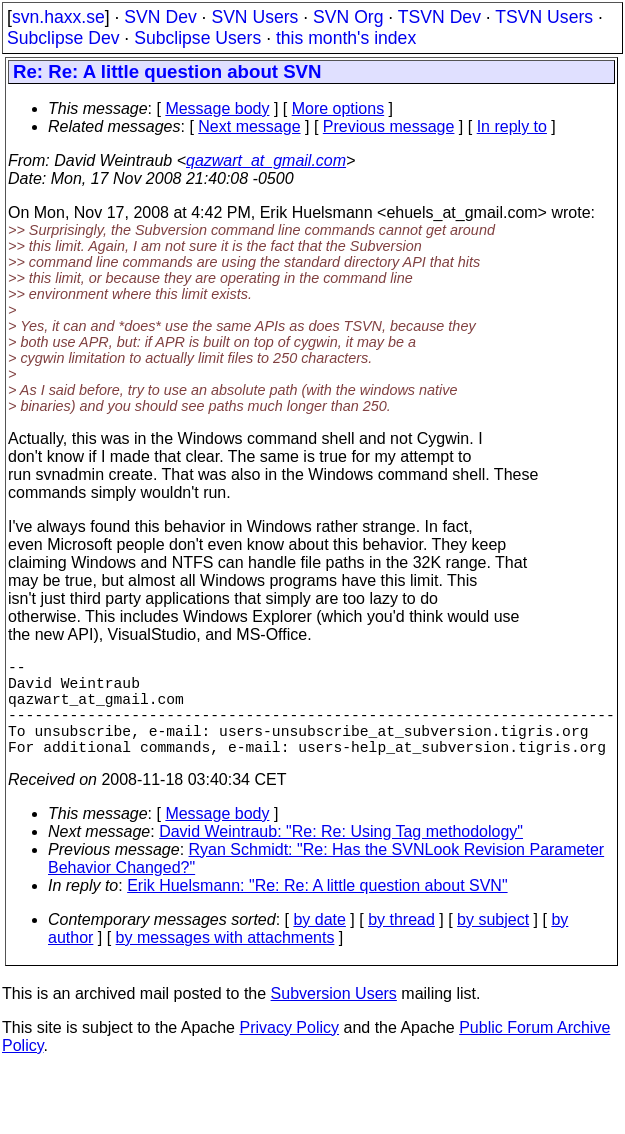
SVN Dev (160, 17)
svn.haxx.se (58, 17)
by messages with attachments (225, 961)
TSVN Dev (439, 17)
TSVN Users (544, 17)
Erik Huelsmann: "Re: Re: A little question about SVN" (317, 909)
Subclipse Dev (63, 38)
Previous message (389, 126)
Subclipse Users (197, 38)
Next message (249, 126)
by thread (401, 943)
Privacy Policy (289, 1051)
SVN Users (254, 17)
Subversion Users (334, 1017)
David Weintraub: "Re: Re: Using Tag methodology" (341, 855)
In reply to (512, 126)
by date (319, 943)
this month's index (346, 38)
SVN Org (348, 17)
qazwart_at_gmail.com (266, 160)
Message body (217, 108)
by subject (493, 943)
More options (338, 108)
